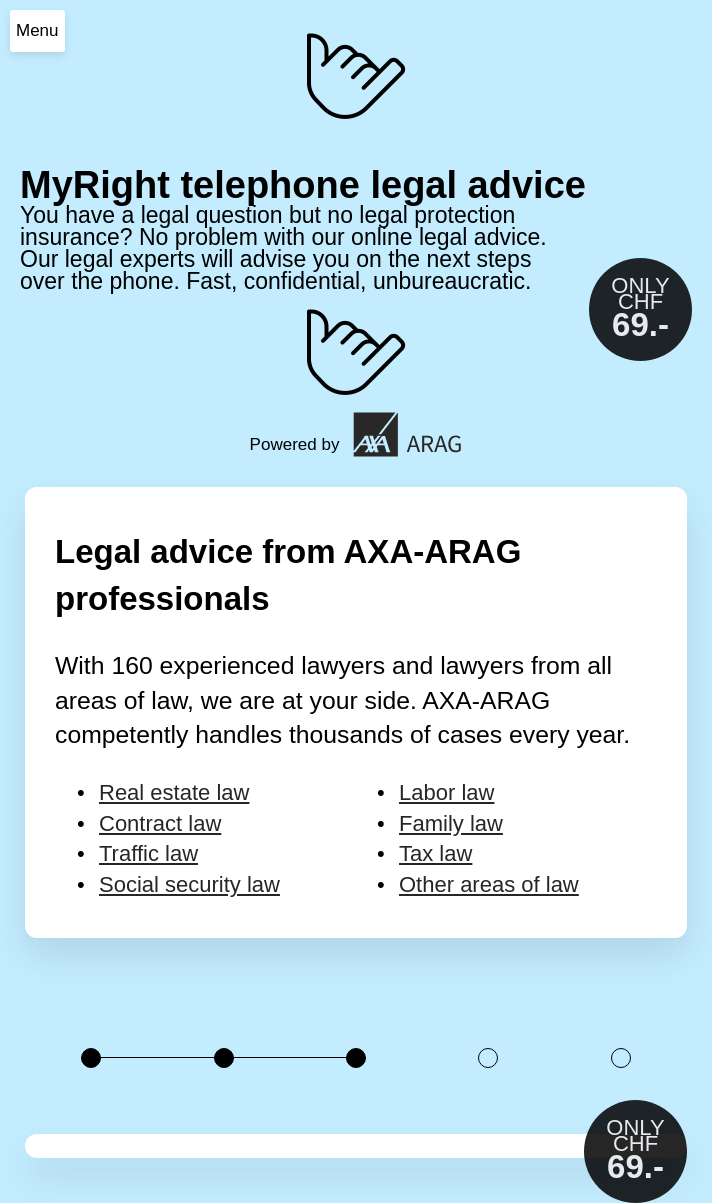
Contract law (160, 823)
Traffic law (148, 853)
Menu (37, 30)
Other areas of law (489, 884)
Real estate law (174, 792)
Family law (451, 823)
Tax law (435, 853)
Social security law (189, 884)
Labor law (446, 792)
